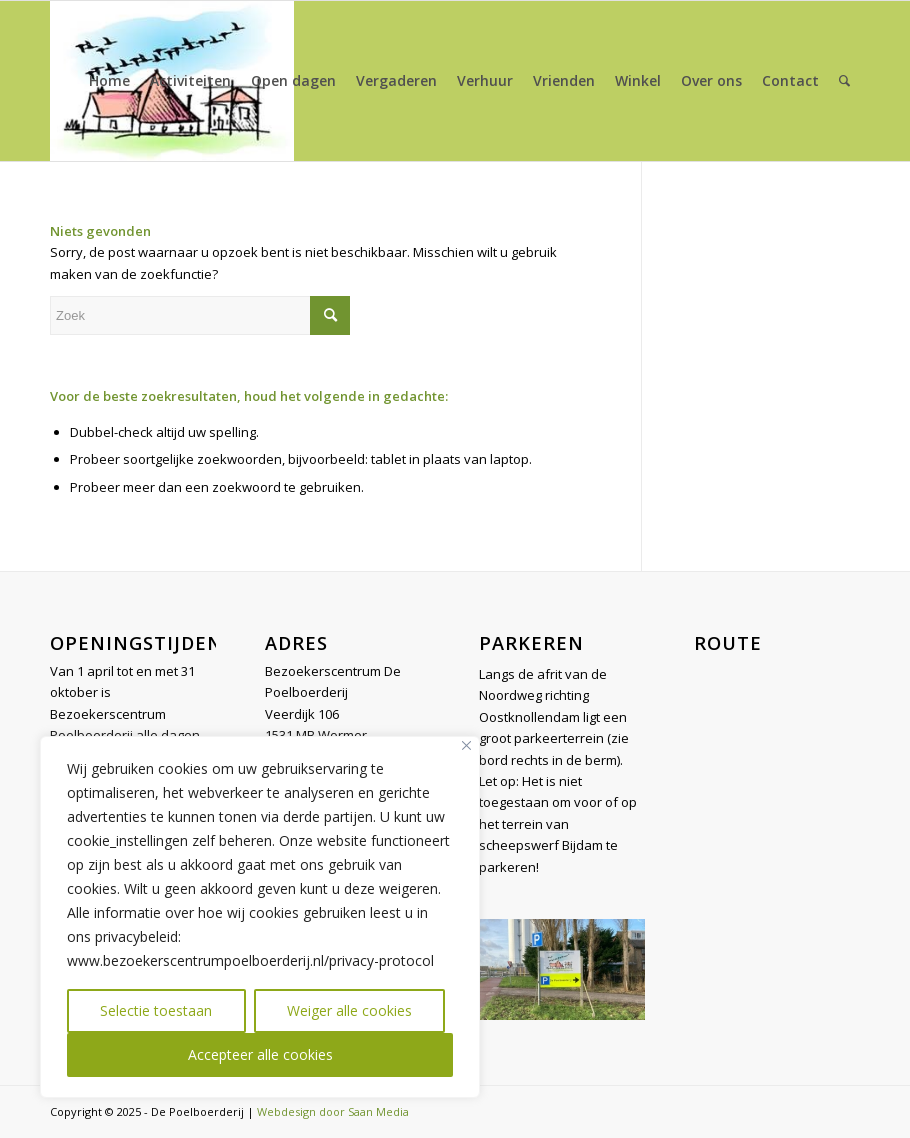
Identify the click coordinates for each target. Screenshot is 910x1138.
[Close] (466, 745)
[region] (260, 917)
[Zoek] (844, 81)
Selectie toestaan (156, 1010)
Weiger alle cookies (349, 1010)
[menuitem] (109, 81)
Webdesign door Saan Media (333, 1111)
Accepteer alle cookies (260, 1054)
